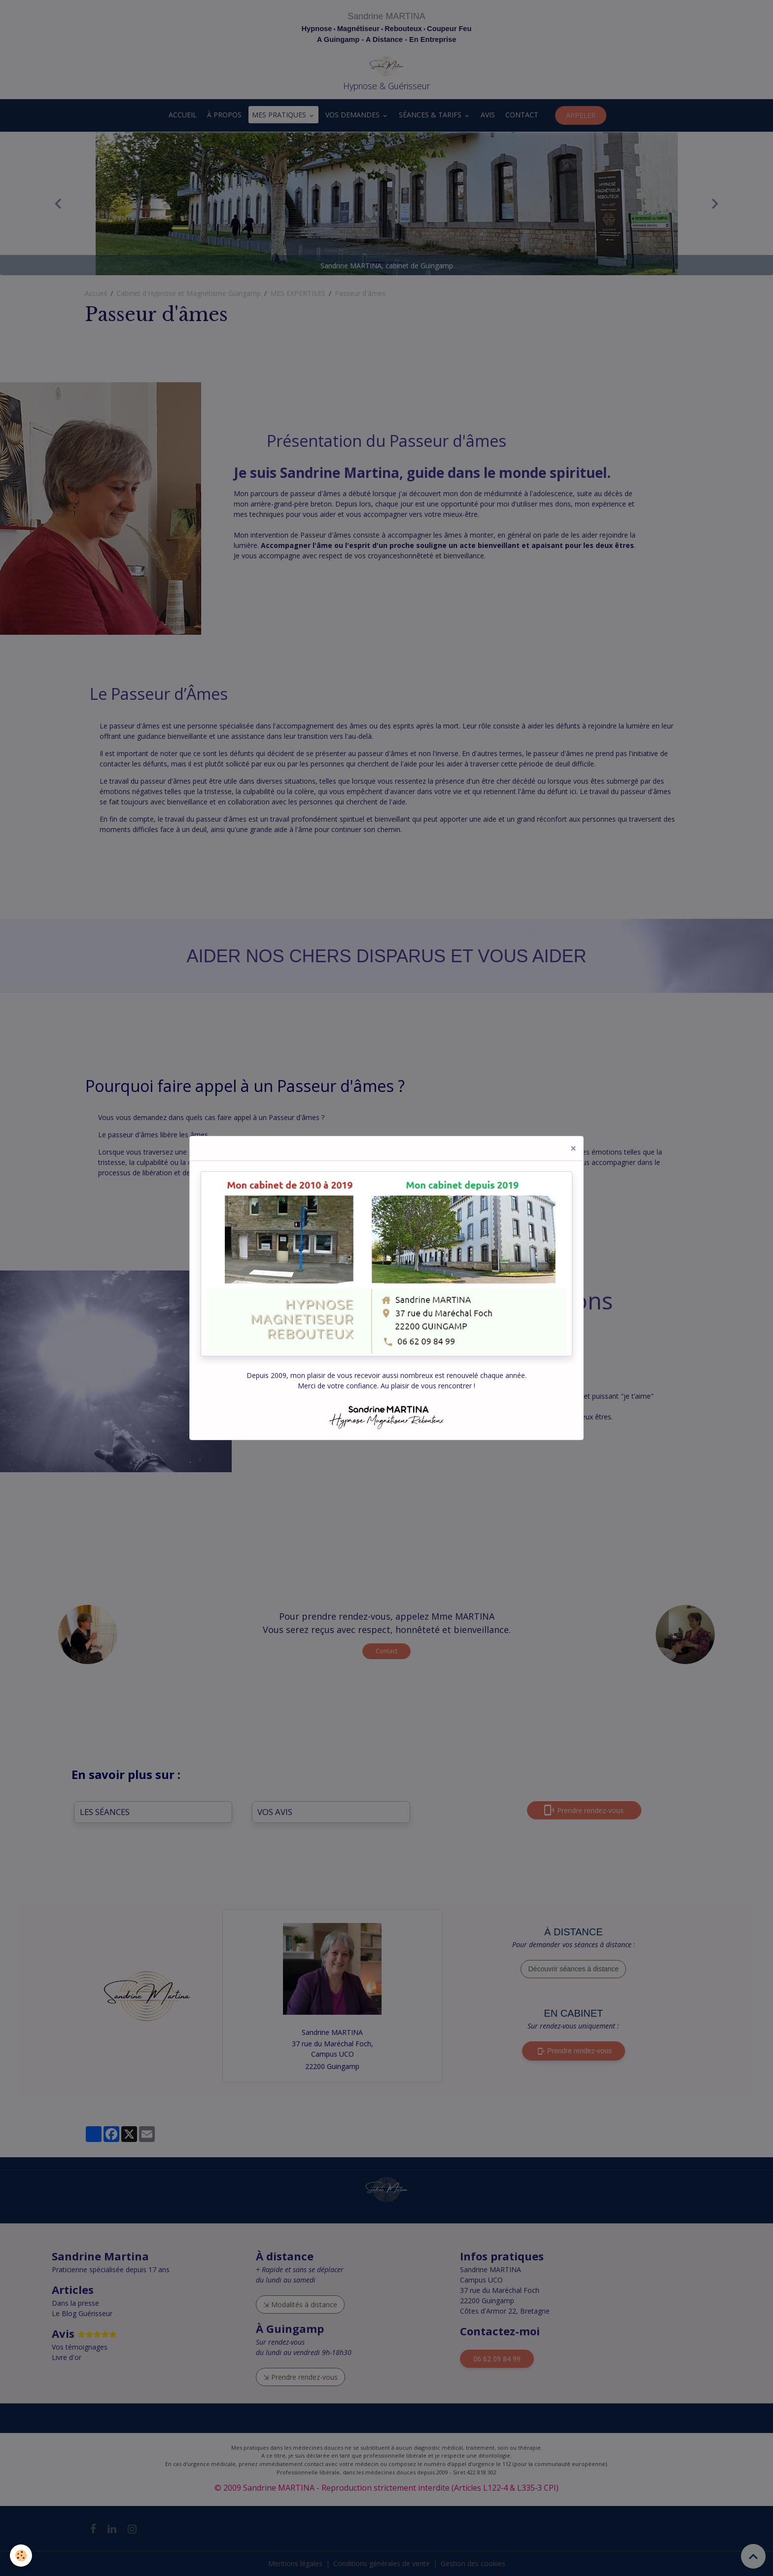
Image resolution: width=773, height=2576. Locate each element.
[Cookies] (21, 2555)
